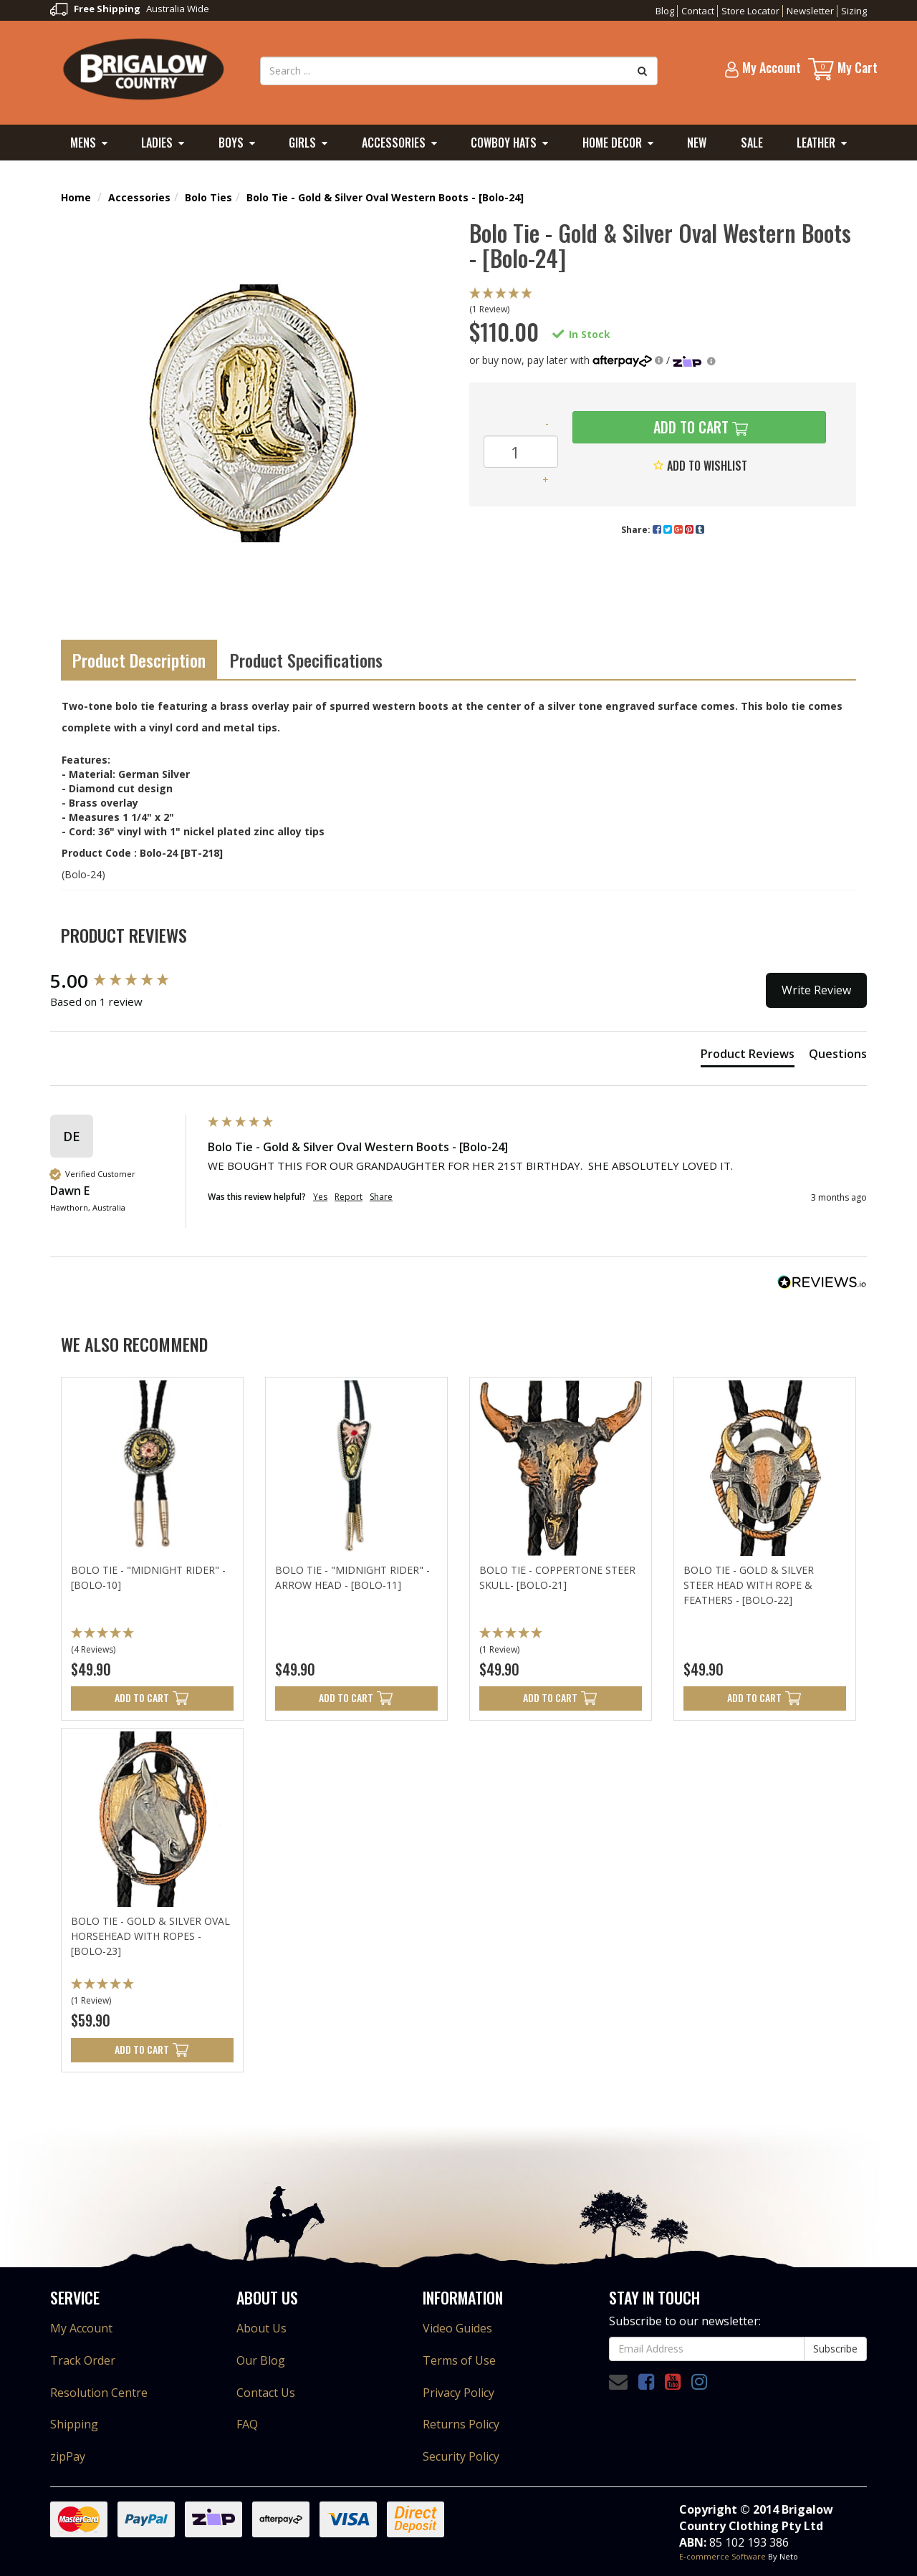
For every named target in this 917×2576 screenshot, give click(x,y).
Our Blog (260, 2360)
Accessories (394, 142)
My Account (81, 2328)
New (696, 142)
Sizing (854, 10)
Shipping (74, 2424)
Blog (665, 10)
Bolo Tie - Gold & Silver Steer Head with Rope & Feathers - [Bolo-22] (748, 1585)
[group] (125, 981)
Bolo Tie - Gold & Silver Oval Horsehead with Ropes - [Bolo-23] (150, 1936)
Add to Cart (689, 427)
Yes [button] (320, 1197)
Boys (231, 142)
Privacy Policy (458, 2392)
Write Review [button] (816, 990)
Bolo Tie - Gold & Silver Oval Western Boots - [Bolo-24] (385, 197)
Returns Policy (461, 2424)
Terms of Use (459, 2360)
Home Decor (612, 142)
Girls (302, 142)
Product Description (139, 660)
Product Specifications (306, 660)
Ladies (157, 142)
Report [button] (349, 1197)
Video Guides (457, 2328)
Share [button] (381, 1197)
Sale (752, 142)
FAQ (247, 2424)
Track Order (82, 2360)
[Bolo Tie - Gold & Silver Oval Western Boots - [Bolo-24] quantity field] (521, 452)
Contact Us (265, 2392)
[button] (662, 302)
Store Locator (750, 10)
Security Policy (461, 2456)
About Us (261, 2328)
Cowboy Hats (504, 142)
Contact (697, 10)
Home (76, 197)
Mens (83, 142)
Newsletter (810, 10)
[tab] (747, 1056)
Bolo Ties (208, 197)
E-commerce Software (722, 2556)
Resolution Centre (99, 2392)
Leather (816, 142)
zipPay (67, 2456)
